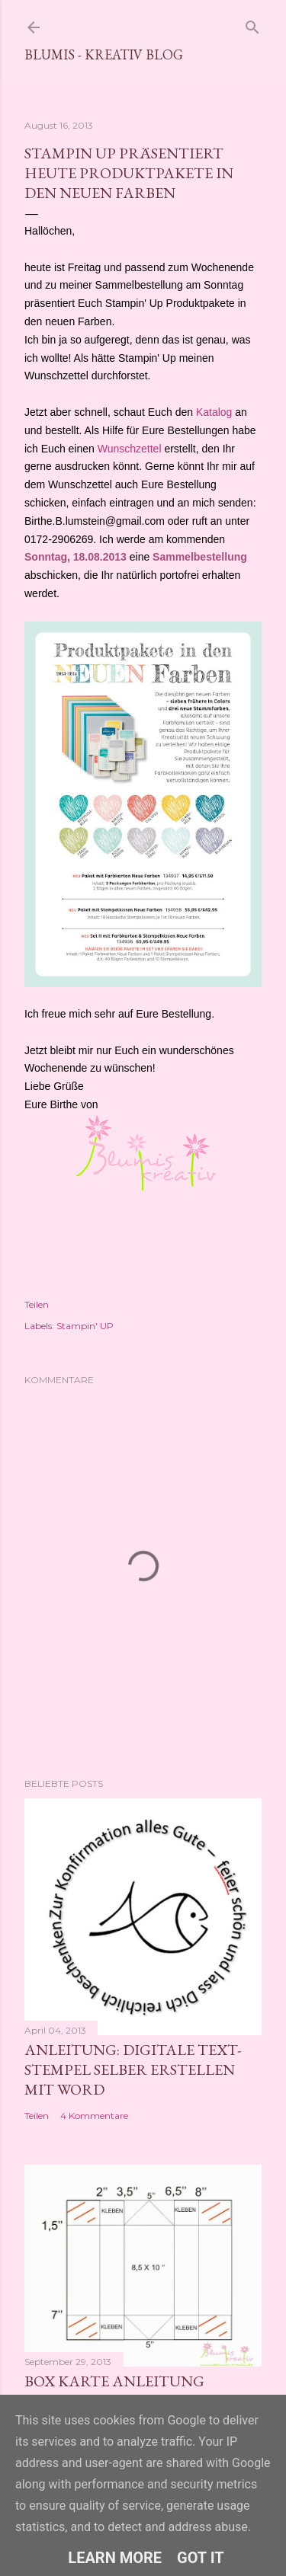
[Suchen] (252, 24)
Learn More (115, 2558)
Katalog (214, 412)
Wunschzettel (130, 449)
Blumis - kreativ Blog (103, 54)
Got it (200, 2558)
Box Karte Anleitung (114, 2381)
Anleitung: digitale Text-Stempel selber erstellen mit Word (132, 2069)
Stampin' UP (85, 1325)
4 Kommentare (94, 2115)
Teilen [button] (36, 1304)
